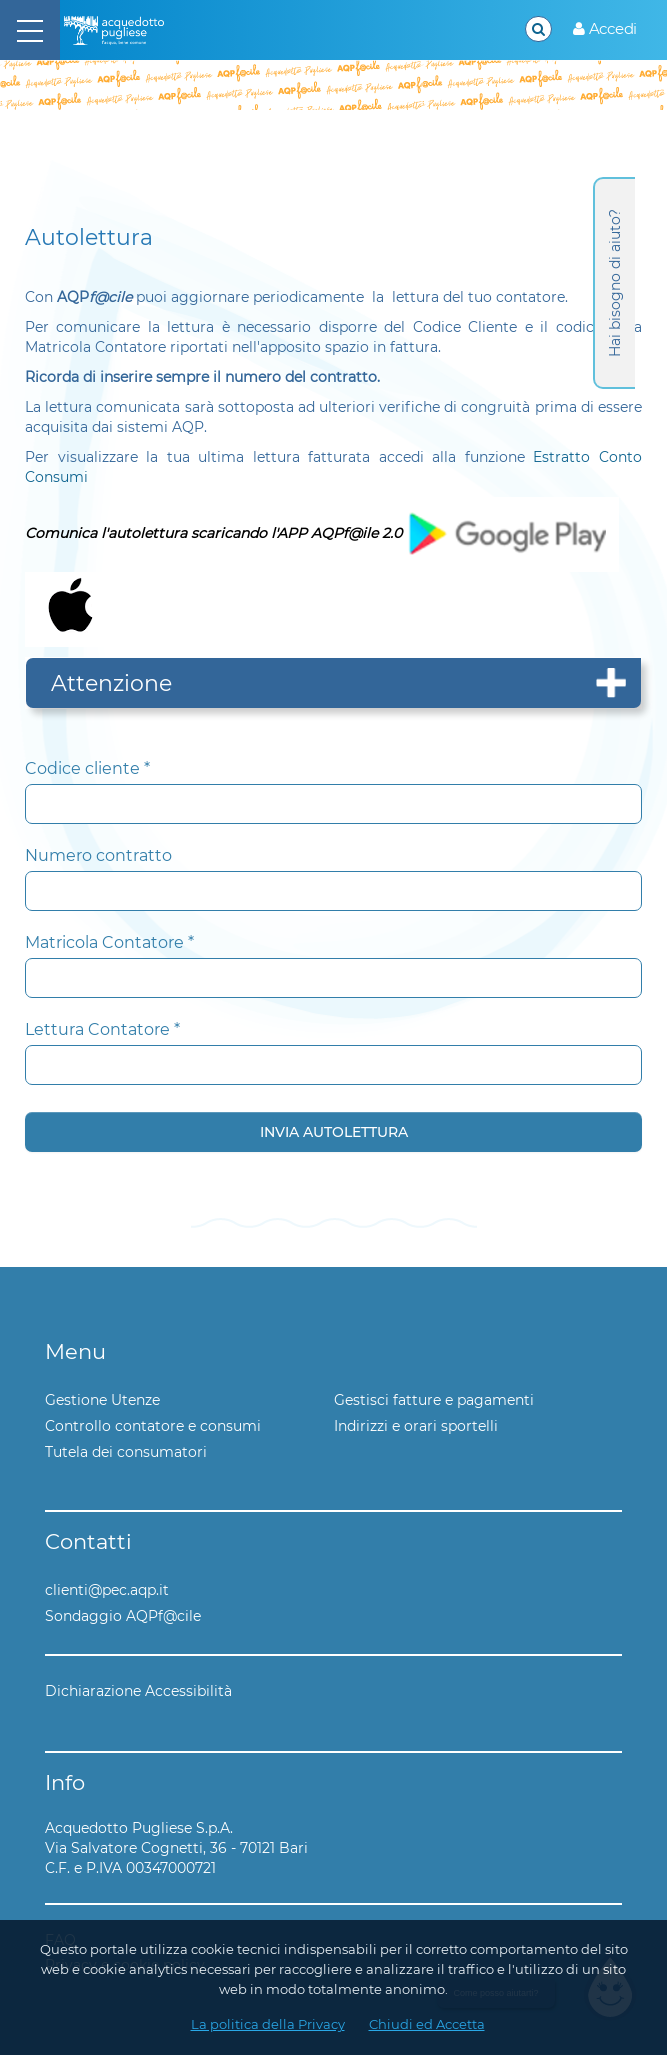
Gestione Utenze (102, 1400)
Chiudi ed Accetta (427, 2024)
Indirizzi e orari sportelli (416, 1426)
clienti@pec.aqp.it (107, 1590)
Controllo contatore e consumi (153, 1426)
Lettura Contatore (102, 1029)
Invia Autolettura (334, 1132)
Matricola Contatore (109, 942)
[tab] (333, 683)
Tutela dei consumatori (126, 1452)
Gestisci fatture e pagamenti (434, 1400)
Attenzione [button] (111, 683)
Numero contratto (98, 855)
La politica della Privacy (268, 2024)
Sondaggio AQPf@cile (123, 1616)
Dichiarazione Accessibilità (138, 1691)
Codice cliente (87, 768)
